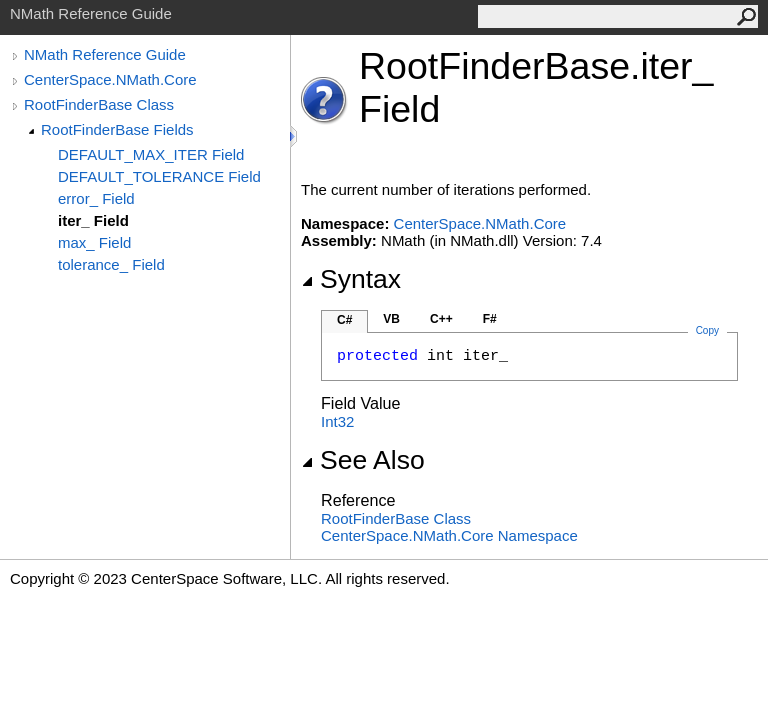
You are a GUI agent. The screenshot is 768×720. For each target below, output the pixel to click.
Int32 (337, 421)
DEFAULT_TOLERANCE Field (159, 176)
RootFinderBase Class (99, 104)
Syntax (351, 279)
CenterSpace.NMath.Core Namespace (449, 535)
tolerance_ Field (111, 264)
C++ (441, 319)
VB (391, 319)
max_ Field (94, 242)
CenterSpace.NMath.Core (110, 79)
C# (344, 320)
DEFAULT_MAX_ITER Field (151, 154)
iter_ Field (93, 220)
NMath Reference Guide (105, 54)
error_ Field (96, 198)
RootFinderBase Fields (117, 129)
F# (490, 319)
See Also (363, 460)
